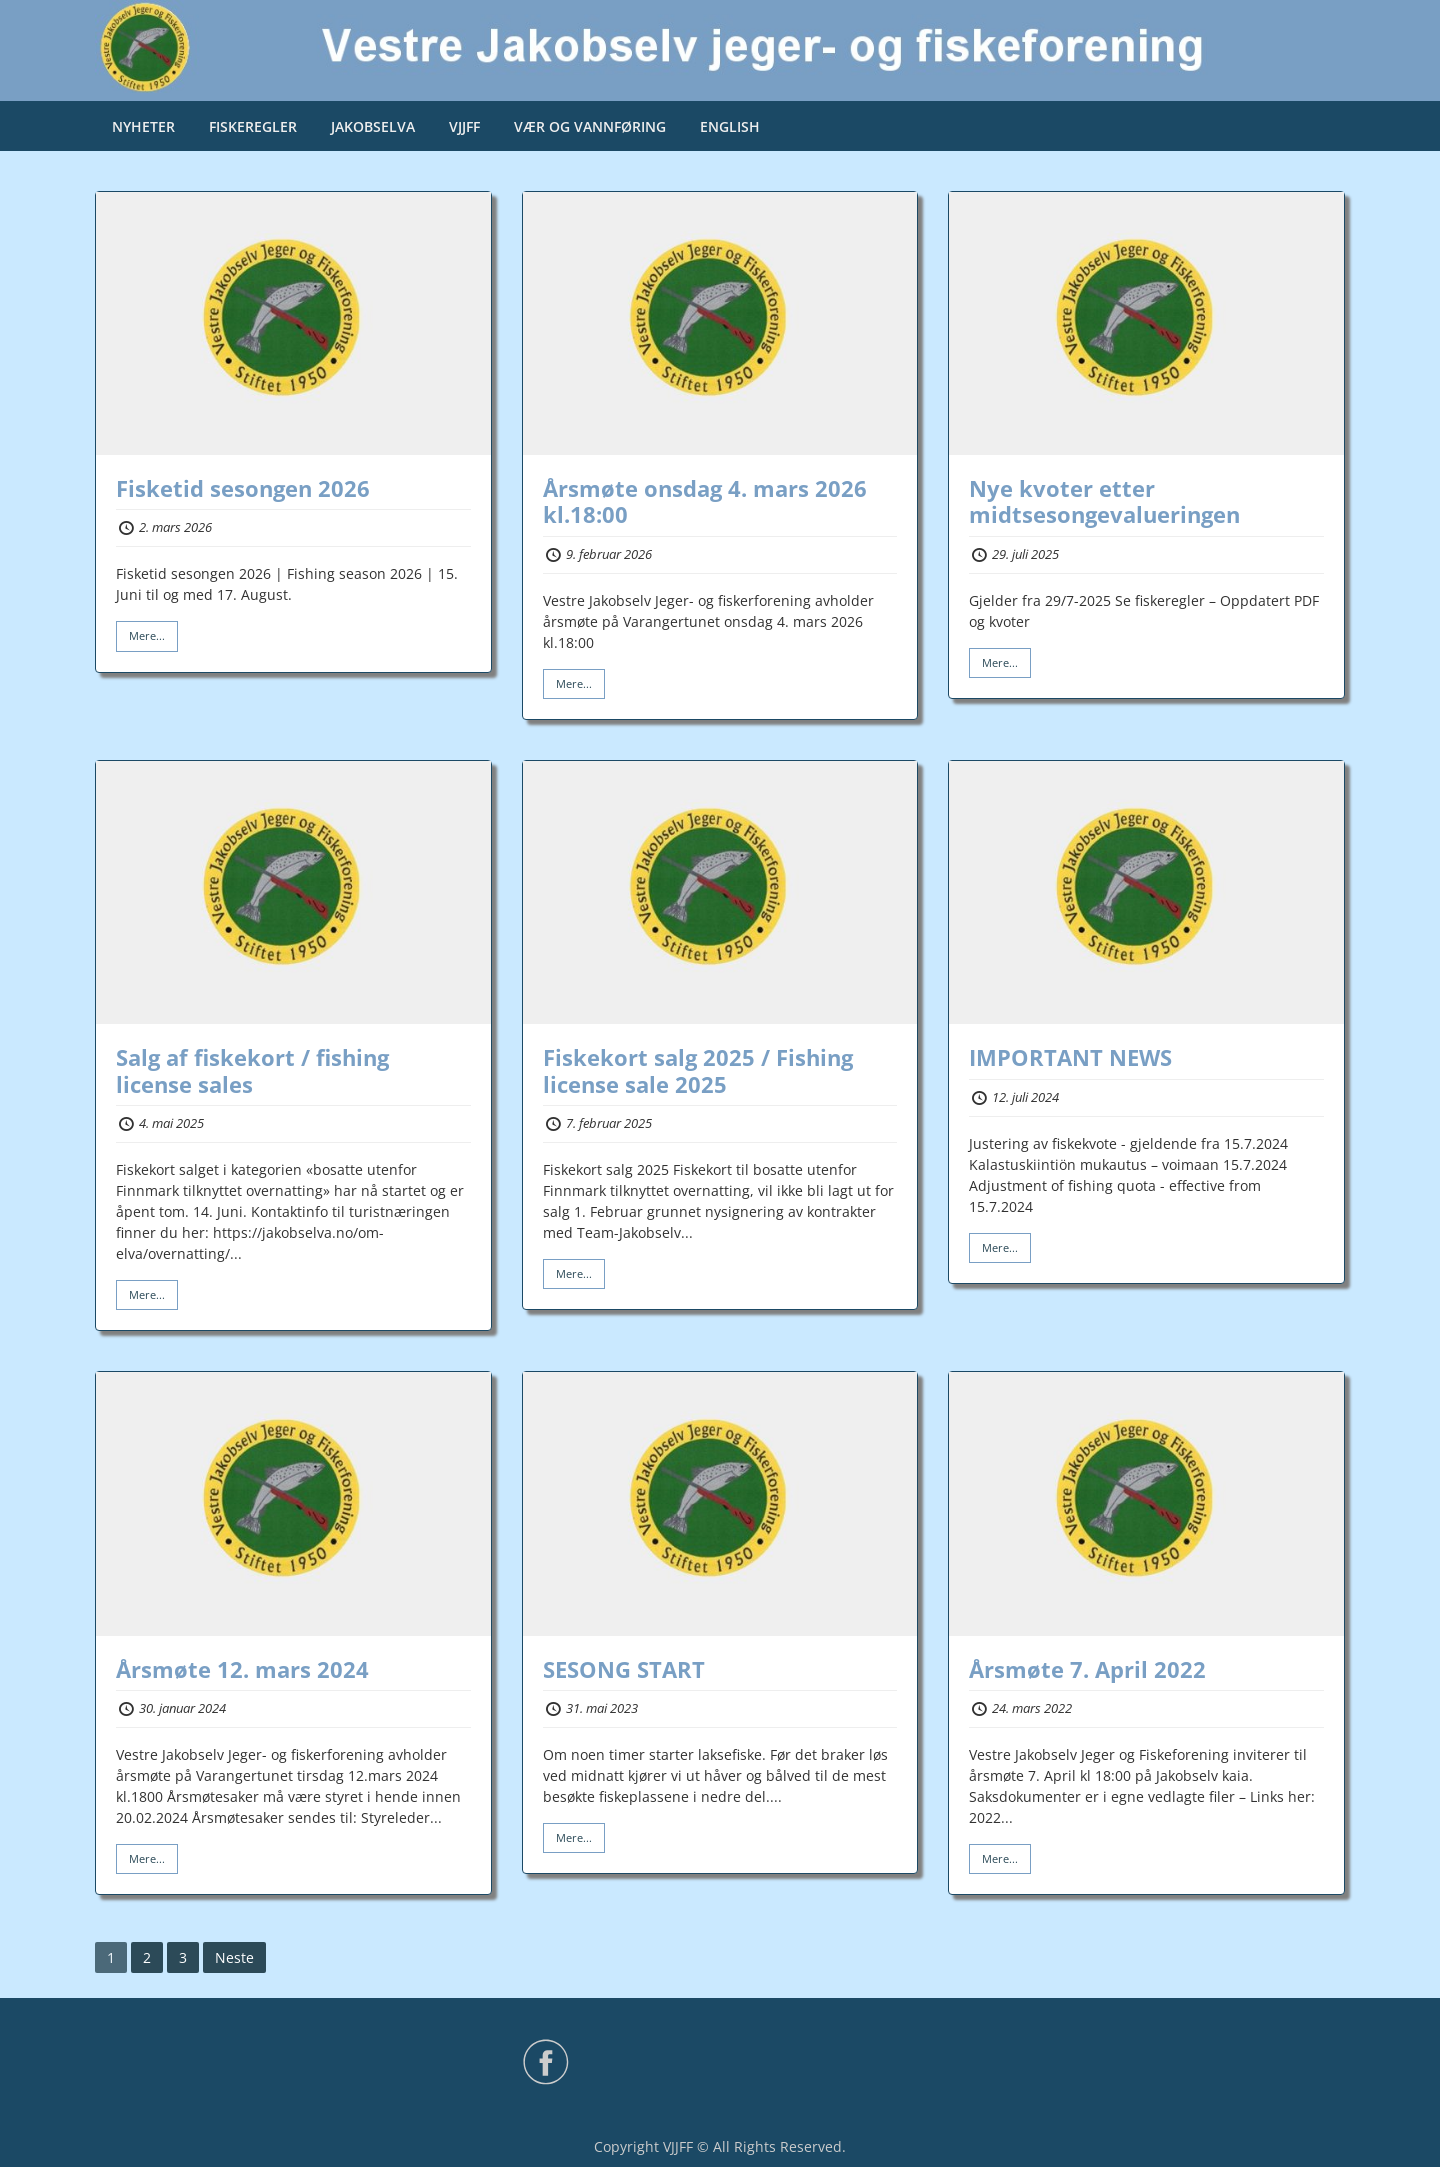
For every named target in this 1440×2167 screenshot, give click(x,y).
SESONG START (624, 1669)
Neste (234, 1957)
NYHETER (143, 126)
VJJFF (464, 126)
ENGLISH (730, 126)
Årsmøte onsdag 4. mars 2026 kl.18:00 (705, 501)
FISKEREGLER (253, 126)
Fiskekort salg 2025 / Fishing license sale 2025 (698, 1070)
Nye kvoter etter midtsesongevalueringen (1104, 501)
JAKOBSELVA (373, 126)
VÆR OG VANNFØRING (590, 126)
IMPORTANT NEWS (1070, 1057)
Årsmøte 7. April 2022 (1087, 1669)
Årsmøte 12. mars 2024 (242, 1669)
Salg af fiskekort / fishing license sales (252, 1070)
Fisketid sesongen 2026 (243, 488)
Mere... (147, 635)
